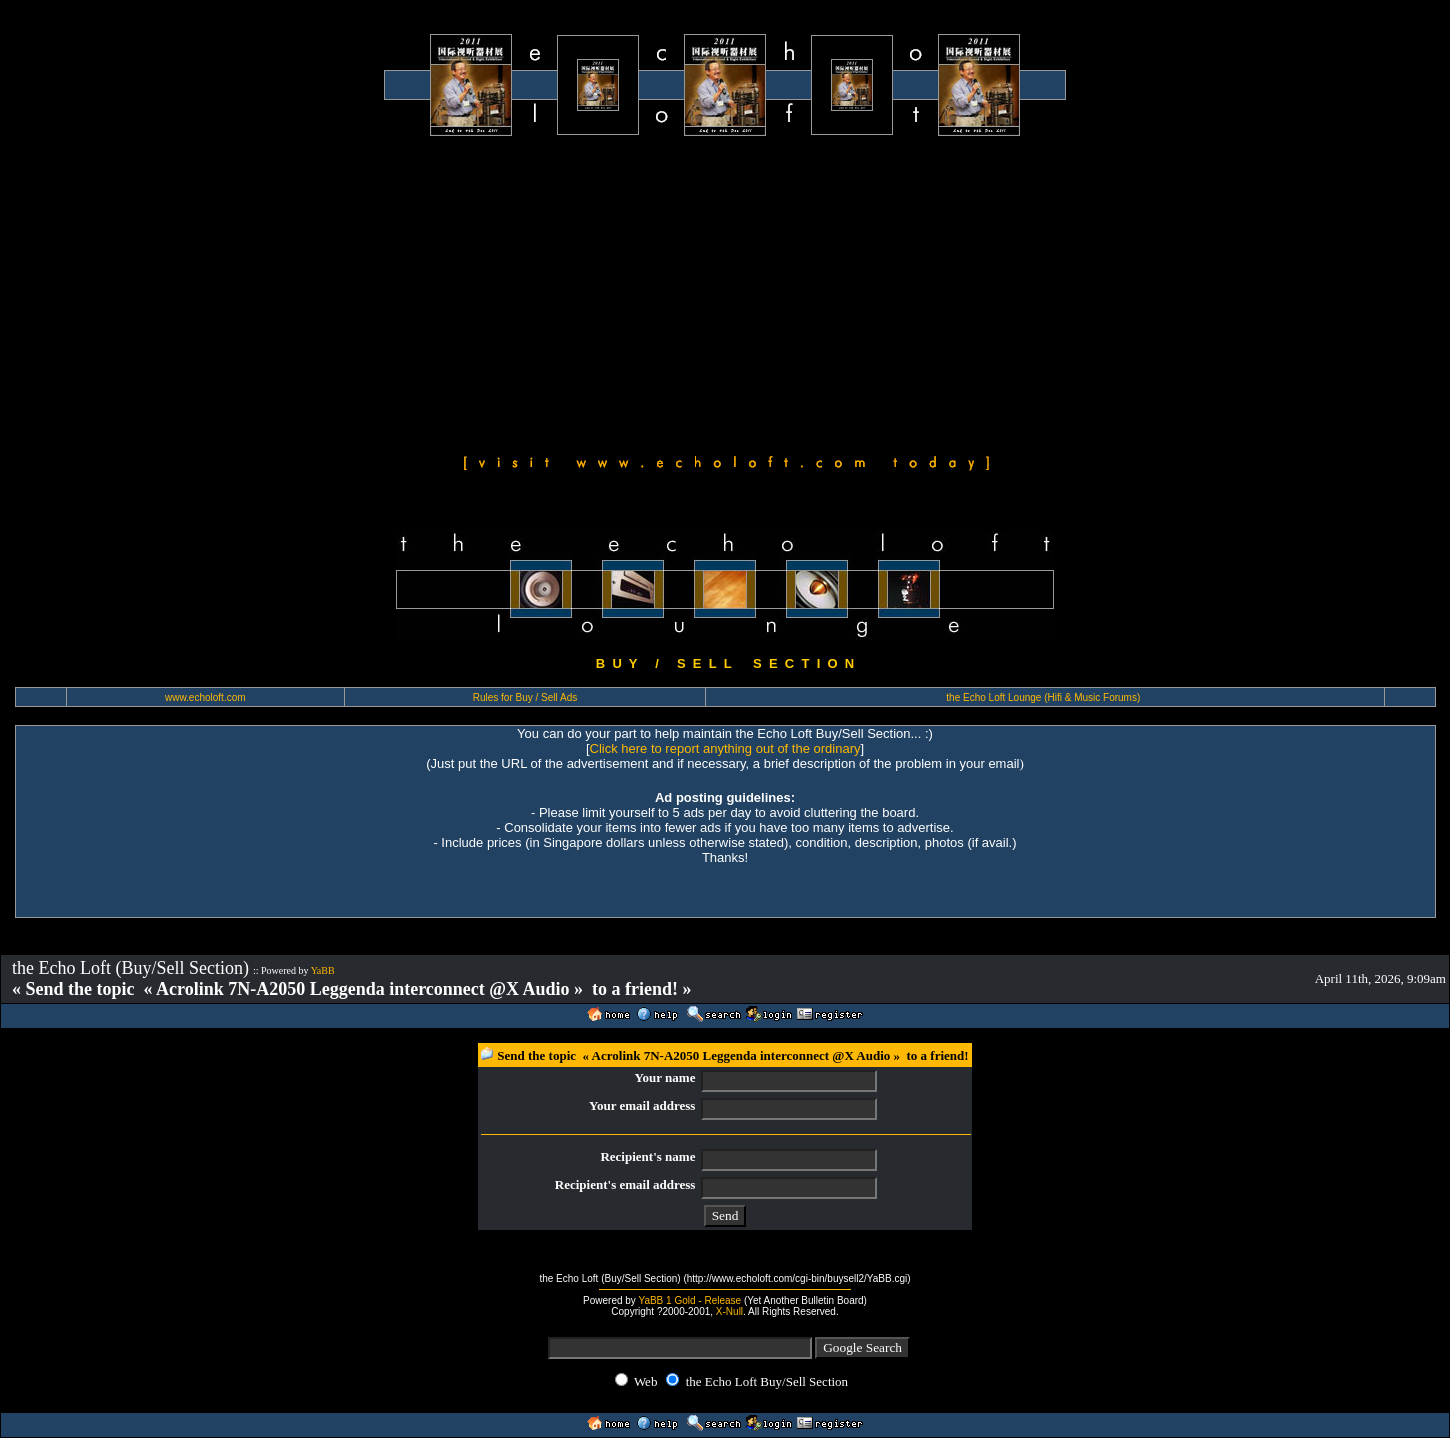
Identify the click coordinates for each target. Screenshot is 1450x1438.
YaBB (323, 970)
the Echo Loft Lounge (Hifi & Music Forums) (1043, 697)
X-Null (729, 1311)
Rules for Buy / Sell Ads (525, 697)
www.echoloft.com (205, 697)
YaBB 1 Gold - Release (689, 1300)
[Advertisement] (725, 292)
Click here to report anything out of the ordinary (725, 748)
